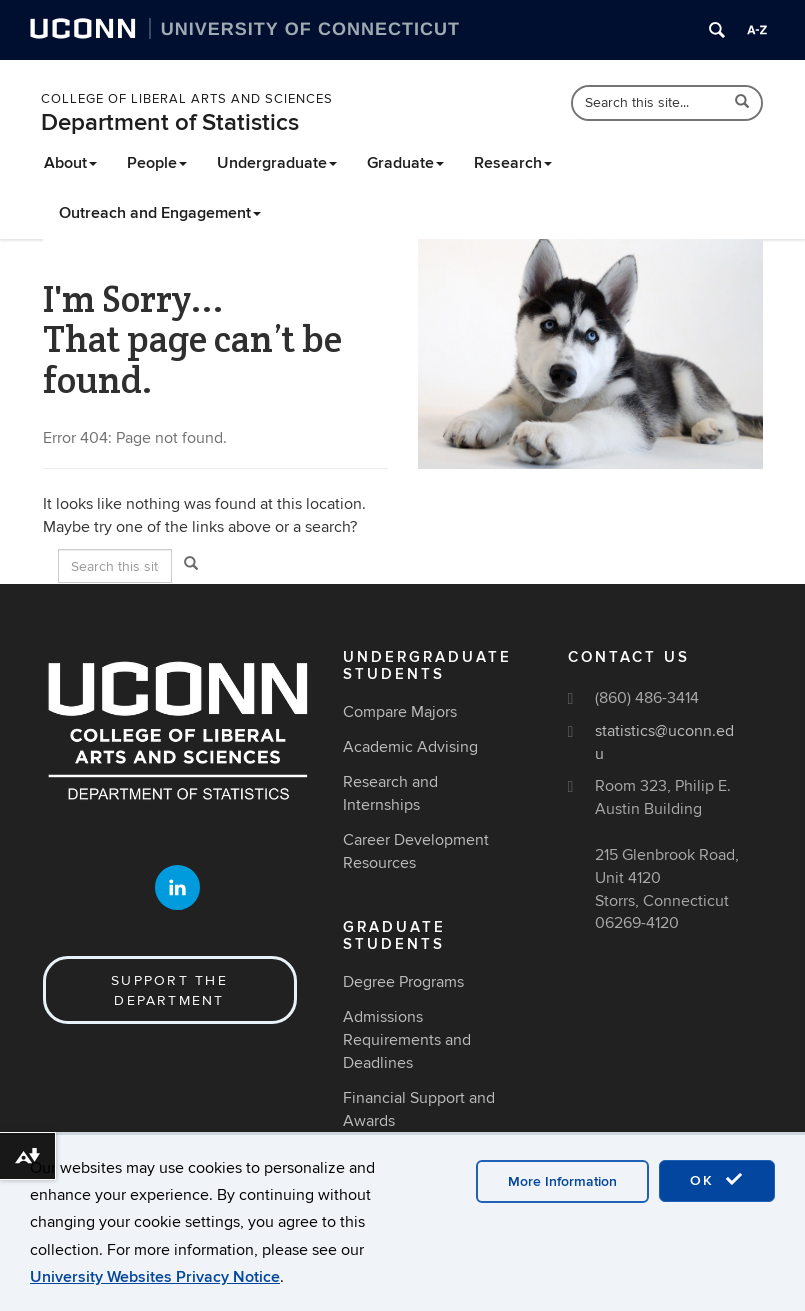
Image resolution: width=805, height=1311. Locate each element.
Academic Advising (410, 747)
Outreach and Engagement (160, 213)
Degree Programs (403, 982)
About (70, 163)
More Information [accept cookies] (562, 1181)
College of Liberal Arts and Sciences (187, 99)
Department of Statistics (170, 122)
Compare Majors (400, 712)
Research (513, 163)
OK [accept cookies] (717, 1180)
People (157, 163)
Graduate (405, 163)
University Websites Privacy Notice (155, 1277)
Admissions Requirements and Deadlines (407, 1040)
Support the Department (169, 990)
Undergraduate (277, 163)
